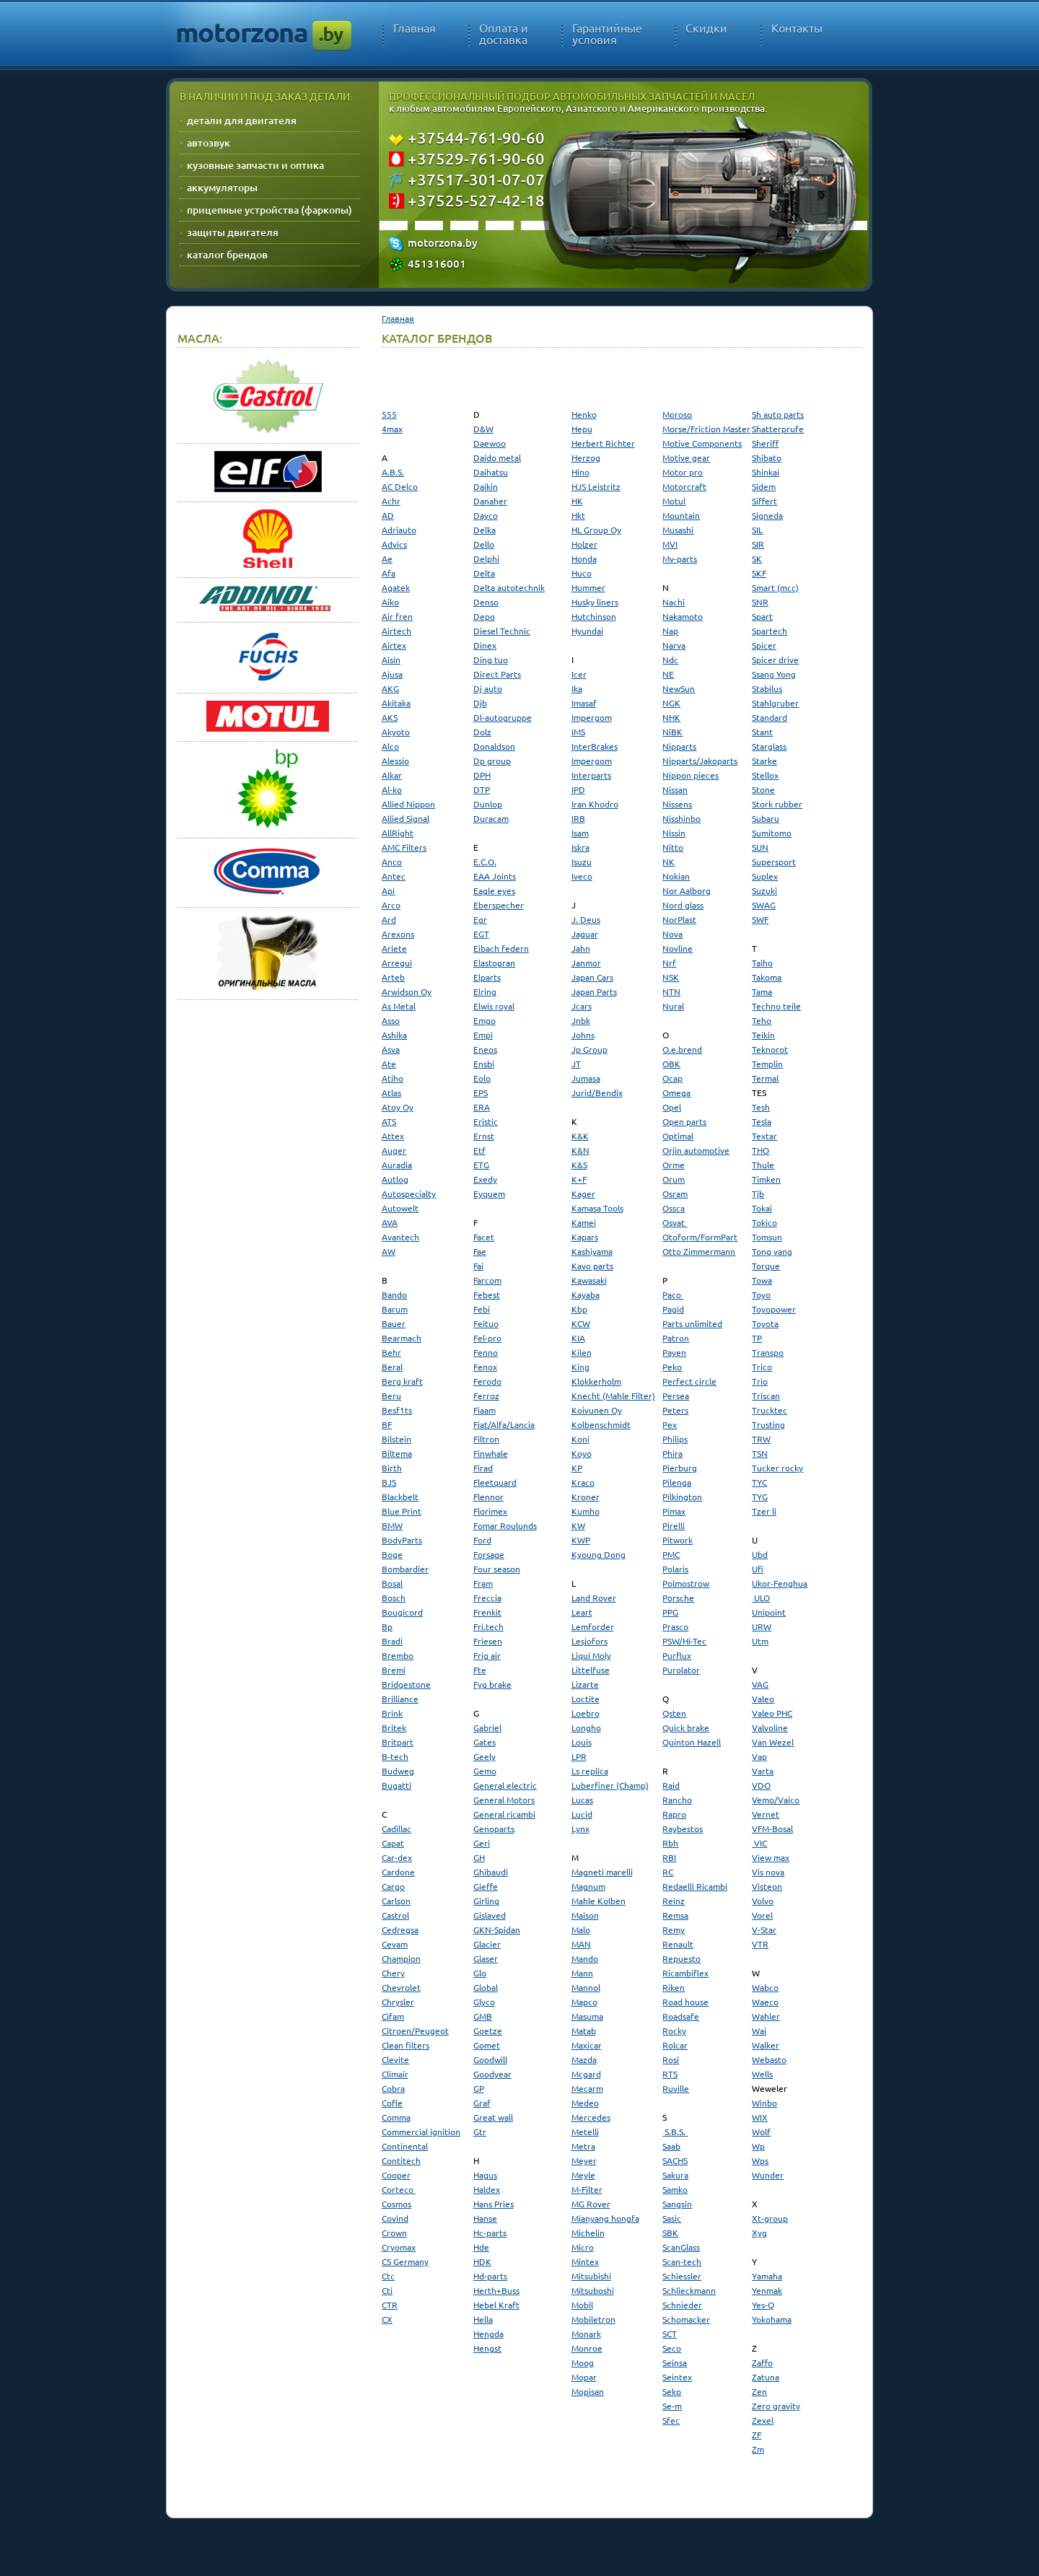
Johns (583, 1035)
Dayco (485, 515)
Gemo (484, 1771)
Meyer (584, 2160)
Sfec (671, 2420)
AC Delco (400, 486)
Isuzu (581, 861)
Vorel (762, 1915)
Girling (486, 1900)
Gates (484, 1742)
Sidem (764, 486)
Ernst (483, 1136)
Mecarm (587, 2088)
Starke (764, 760)
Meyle (583, 2175)
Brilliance (400, 1698)
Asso (391, 1020)
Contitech (401, 2160)
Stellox (765, 775)
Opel (671, 1107)
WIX (760, 2117)
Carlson (396, 1900)
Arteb (393, 977)
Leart (581, 1612)
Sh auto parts (778, 414)
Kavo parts (592, 1265)
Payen (674, 1352)
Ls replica (589, 1771)
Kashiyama (592, 1251)
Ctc (388, 2276)
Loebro (585, 1713)
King (580, 1366)
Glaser (485, 1958)
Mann (582, 1973)
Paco (672, 1294)
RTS (670, 2074)
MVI (670, 544)
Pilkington (682, 1496)
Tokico (764, 1222)
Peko (672, 1366)
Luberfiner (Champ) (610, 1785)
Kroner (585, 1496)
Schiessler (681, 2276)
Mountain (681, 515)
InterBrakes (594, 746)
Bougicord (402, 1612)
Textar (764, 1136)
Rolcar (675, 2045)
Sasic (671, 2218)
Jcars (581, 1006)
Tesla (761, 1121)
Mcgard (586, 2074)
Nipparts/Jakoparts (699, 760)
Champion (401, 1958)
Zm (758, 2449)
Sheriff (765, 443)
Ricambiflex (685, 1973)
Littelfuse (590, 1669)
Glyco (484, 2001)
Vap (759, 1756)
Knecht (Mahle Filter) (613, 1395)
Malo (580, 1929)
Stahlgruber (775, 703)
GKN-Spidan (496, 1929)
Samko (675, 2189)
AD (388, 515)
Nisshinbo (681, 818)
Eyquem (489, 1193)
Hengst (487, 2348)
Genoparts (493, 1828)
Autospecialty (409, 1193)
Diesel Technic (501, 630)
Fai (478, 1265)
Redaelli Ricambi (694, 1886)
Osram (675, 1193)
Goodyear (492, 2074)
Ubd (760, 1554)
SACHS (675, 2160)
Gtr (479, 2131)
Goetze (487, 2030)
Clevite (395, 2059)
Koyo (581, 1453)
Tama (762, 991)
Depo (484, 616)
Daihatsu (490, 472)
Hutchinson (593, 616)
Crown (394, 2232)
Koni (580, 1439)
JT (576, 1063)
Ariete (394, 948)
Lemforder (592, 1626)
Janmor (586, 962)
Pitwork (677, 1540)
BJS (389, 1482)
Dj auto (487, 688)
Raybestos (682, 1828)
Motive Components (702, 443)
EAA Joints (494, 876)
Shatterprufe (778, 428)
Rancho (677, 1799)
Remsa (675, 1915)
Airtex (394, 645)
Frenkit (487, 1612)
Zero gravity (776, 2405)
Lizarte (585, 1684)
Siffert (764, 501)
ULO (761, 1597)
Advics (394, 544)
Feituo (486, 1323)
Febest (486, 1294)
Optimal (677, 1136)
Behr (391, 1352)
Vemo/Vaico (775, 1799)
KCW (580, 1323)
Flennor (488, 1496)
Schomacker (686, 2319)
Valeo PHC (772, 1713)
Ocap (672, 1078)
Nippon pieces (690, 775)
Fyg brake (492, 1684)
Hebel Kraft (496, 2304)
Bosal (392, 1583)
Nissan (675, 789)
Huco (581, 573)
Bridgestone (406, 1684)
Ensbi (483, 1063)
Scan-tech (681, 2261)
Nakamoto (682, 616)
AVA (390, 1222)
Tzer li (764, 1511)
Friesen (487, 1641)
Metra (583, 2146)
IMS (578, 731)
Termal (765, 1078)
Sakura (675, 2175)
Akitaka (396, 703)
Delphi (486, 558)
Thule (763, 1164)
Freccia (487, 1597)
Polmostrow (685, 1583)
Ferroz (486, 1395)
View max (770, 1857)
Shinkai (765, 472)
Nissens (677, 804)
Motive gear (686, 457)
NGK (671, 703)
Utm (760, 1641)
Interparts (591, 775)
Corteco (399, 2189)
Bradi (392, 1641)
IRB (578, 818)
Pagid (673, 1309)
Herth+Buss (496, 2290)
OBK (671, 1063)
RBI (669, 1857)
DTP (481, 789)
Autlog (395, 1179)
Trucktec (769, 1410)
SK (757, 558)
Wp (758, 2146)
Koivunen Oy (596, 1410)
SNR (760, 602)
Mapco (584, 2001)
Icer (579, 674)
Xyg (759, 2232)
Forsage (488, 1554)
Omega (676, 1092)
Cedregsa (400, 1929)
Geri (481, 1843)
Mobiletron (593, 2319)
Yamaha (767, 2276)
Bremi (393, 1669)
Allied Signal (405, 818)
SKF (759, 573)
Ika (576, 688)
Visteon (767, 1886)
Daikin (485, 486)
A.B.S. (393, 472)
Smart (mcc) (775, 587)
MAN (581, 1944)
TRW (761, 1439)
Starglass (769, 746)
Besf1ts (397, 1410)
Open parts (684, 1121)
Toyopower (774, 1309)
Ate (389, 1063)
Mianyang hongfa (605, 2218)
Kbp (579, 1309)
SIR (758, 544)
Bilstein (396, 1439)
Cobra (393, 2088)
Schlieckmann (689, 2290)
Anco (392, 861)
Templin (767, 1063)
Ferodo (487, 1381)
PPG (670, 1612)
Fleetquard (495, 1482)
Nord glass (682, 905)
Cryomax (399, 2247)
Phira (672, 1453)
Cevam (395, 1944)
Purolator (681, 1669)
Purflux (676, 1655)
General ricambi (504, 1814)
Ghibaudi (490, 1872)
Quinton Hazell (691, 1742)
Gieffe (485, 1886)
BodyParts (402, 1540)
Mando (584, 1958)
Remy (673, 1929)
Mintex (585, 2261)
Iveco (581, 876)
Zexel (762, 2420)
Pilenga (676, 1482)
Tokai (762, 1208)
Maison (585, 1915)
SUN (760, 847)
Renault (677, 1944)
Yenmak (767, 2290)
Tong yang (772, 1251)
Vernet (765, 1814)
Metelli (585, 2131)
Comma (396, 2117)
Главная (414, 28)
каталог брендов (227, 254)
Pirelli (673, 1525)
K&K (580, 1136)
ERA (481, 1107)
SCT (669, 2333)
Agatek (396, 587)
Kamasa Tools (597, 1208)
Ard (389, 919)
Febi (481, 1309)
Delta (484, 573)
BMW (392, 1525)
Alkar (392, 775)
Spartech (769, 630)
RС (667, 1872)
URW (761, 1626)
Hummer (588, 587)
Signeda (767, 515)
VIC (759, 1843)
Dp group (492, 760)
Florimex (490, 1511)
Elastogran (494, 962)
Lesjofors (589, 1641)
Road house (685, 2001)
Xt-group (770, 2218)
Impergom (591, 717)
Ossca (673, 1208)
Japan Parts (594, 991)
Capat (393, 1843)
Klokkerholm (596, 1381)
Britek (394, 1727)
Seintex (677, 2377)
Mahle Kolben (598, 1900)
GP (478, 2088)
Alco (390, 746)
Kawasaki (589, 1280)
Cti (387, 2290)
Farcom (487, 1280)
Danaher (490, 501)
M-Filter (586, 2189)
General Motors (504, 1799)
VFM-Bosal (772, 1828)
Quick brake (685, 1727)
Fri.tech (488, 1626)
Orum (673, 1179)
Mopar (584, 2377)
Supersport (774, 861)
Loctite (585, 1698)
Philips (675, 1439)
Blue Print (401, 1511)
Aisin (391, 659)
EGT (481, 933)
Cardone (398, 1872)
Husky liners (594, 602)
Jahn (580, 948)
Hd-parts (490, 2276)
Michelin (588, 2232)
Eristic (485, 1121)
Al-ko (392, 789)
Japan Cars (592, 977)
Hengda (488, 2333)
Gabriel (487, 1727)
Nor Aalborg (686, 890)
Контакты (797, 28)
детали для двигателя (242, 120)
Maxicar (586, 2045)
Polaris (675, 1568)
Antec (393, 876)
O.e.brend (682, 1049)
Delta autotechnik (509, 587)
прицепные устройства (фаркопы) (269, 209)
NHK (671, 717)
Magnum (588, 1886)
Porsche (678, 1597)
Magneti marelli (602, 1872)
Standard (769, 717)
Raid (671, 1785)
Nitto (672, 847)
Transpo (768, 1352)
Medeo (585, 2102)
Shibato (766, 457)
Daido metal (497, 457)
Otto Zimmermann (698, 1251)
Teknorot (770, 1049)
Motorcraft (684, 486)
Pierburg (679, 1467)
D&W (483, 428)
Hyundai (587, 630)
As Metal (399, 1006)
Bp (387, 1626)
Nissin (673, 832)
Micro (582, 2247)
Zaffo (762, 2362)
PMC (671, 1554)
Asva (391, 1049)
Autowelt (400, 1208)
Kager (583, 1193)
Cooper (396, 2175)
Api (388, 890)
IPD (578, 789)
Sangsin (677, 2203)
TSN (760, 1453)
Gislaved (489, 1915)
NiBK (672, 731)
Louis (581, 1742)
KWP (580, 1540)
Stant (762, 731)
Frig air (487, 1655)
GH (479, 1857)
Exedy (485, 1179)
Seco (671, 2348)
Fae (479, 1251)
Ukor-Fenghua (779, 1583)
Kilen (581, 1352)
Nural (673, 1006)
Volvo (762, 1900)
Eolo (482, 1078)
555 (389, 414)
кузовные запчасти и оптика (255, 165)
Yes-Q (763, 2304)
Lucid (581, 1814)
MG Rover (590, 2203)
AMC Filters (404, 847)
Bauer (393, 1323)
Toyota (765, 1323)
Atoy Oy (397, 1107)
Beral (392, 1366)
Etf (479, 1150)
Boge (392, 1554)
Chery (393, 1973)
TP (757, 1338)
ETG (481, 1164)
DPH (482, 775)
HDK (482, 2261)
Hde (481, 2247)
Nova (672, 933)
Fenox (485, 1366)
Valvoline (770, 1727)
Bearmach (401, 1338)
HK (577, 501)
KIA (578, 1338)
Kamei (583, 1222)
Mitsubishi (591, 2276)
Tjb (758, 1193)
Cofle (392, 2102)
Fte (479, 1669)
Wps (760, 2160)
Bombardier (405, 1568)
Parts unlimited (692, 1323)
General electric (505, 1785)
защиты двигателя (233, 232)
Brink (392, 1713)
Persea (675, 1395)
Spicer (764, 645)
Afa (388, 573)
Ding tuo (490, 659)
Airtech (396, 630)
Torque (766, 1265)
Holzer (584, 544)
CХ (387, 2319)
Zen (759, 2391)
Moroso (677, 414)
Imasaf (584, 703)
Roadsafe (680, 2016)
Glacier (487, 1944)
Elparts (487, 977)
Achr (391, 501)
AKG (390, 688)
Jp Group (589, 1049)
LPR (579, 1756)
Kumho (585, 1511)
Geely (484, 1756)
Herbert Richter (603, 443)
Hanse (485, 2218)
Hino (580, 472)
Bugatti (396, 1785)
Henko (584, 414)
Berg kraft (402, 1381)
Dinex (484, 645)
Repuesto (681, 1958)
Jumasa (585, 1078)
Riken (673, 1987)
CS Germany (405, 2261)
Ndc (670, 659)
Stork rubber (777, 804)
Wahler (766, 2016)
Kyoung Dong (598, 1554)
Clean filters (405, 2045)
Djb (480, 703)
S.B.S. (675, 2131)
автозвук (208, 142)
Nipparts (679, 746)
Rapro (674, 1814)
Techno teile (776, 1006)
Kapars (584, 1237)
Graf (482, 2102)
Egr (480, 919)
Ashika (394, 1035)
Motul (673, 501)
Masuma (587, 2016)
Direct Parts (497, 674)
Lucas (582, 1799)
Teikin (763, 1035)
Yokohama (772, 2319)
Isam (580, 832)
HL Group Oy (596, 529)
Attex (393, 1136)
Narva (673, 645)
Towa (762, 1280)
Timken (766, 1179)
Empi (483, 1035)
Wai (759, 2030)
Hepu (581, 428)
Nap (670, 630)
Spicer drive (775, 659)
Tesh (761, 1107)
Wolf (761, 2131)
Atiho (392, 1078)
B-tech (395, 1756)
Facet (483, 1237)
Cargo (393, 1886)
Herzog (585, 457)
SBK (670, 2232)
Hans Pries (493, 2203)
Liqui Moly (591, 1655)
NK (668, 861)
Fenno (485, 1352)
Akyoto (396, 731)
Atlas (391, 1092)
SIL (757, 529)
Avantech (400, 1237)
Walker (765, 2045)
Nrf (669, 962)
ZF (756, 2434)
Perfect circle (689, 1381)
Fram (483, 1583)
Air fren (397, 616)
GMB (482, 2016)
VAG (760, 1684)
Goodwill (490, 2059)
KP (576, 1467)
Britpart (397, 1742)
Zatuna (765, 2377)
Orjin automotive (695, 1150)
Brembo (397, 1655)
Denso (486, 602)
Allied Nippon (408, 804)
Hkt (578, 515)
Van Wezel (773, 1742)
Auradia (397, 1164)
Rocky (674, 2030)
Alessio (395, 760)
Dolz (482, 731)
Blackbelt (400, 1496)
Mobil (582, 2304)
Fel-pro (487, 1338)
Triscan (766, 1395)
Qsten (674, 1713)
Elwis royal (493, 1006)
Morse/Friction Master (706, 428)
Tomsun (767, 1237)
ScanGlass (681, 2247)
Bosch (393, 1597)
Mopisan (587, 2391)
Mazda (584, 2059)
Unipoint (769, 1612)
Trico (762, 1366)
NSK (670, 977)
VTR (760, 1944)
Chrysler (398, 2001)
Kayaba (585, 1294)
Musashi (677, 529)
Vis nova (768, 1872)
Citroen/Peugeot (415, 2030)
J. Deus (585, 919)
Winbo (764, 2102)
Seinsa (674, 2362)
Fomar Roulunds (505, 1525)
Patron (675, 1338)
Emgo (484, 1020)
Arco (391, 905)
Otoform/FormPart (699, 1237)
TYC (759, 1482)
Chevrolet (401, 1987)
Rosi (670, 2059)
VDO (761, 1785)
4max (392, 428)
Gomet (486, 2045)
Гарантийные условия (607, 34)
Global (485, 1987)
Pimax (673, 1511)
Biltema (397, 1453)
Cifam (393, 2016)
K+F (579, 1179)
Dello (483, 544)
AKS (390, 717)
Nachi (673, 602)
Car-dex (397, 1857)
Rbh (670, 1843)
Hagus (485, 2175)
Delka (484, 529)
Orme (673, 1164)
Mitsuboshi (592, 2290)
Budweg (398, 1771)
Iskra (580, 847)
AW (388, 1251)
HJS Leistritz (596, 486)
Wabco (765, 1987)
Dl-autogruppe (502, 717)
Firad (483, 1467)
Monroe (586, 2348)
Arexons (398, 933)
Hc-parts (490, 2232)
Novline (677, 948)
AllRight (397, 832)
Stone (763, 789)
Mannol (585, 1987)
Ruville (675, 2088)
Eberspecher (498, 905)
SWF (760, 919)
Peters (675, 1410)
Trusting (768, 1424)
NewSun (678, 688)
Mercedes (590, 2117)
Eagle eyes (494, 890)
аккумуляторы (222, 187)
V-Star (764, 1929)
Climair (395, 2074)
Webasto (769, 2059)
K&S (579, 1164)
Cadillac (396, 1828)
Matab (583, 2030)
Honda (584, 558)
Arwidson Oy (406, 991)
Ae (387, 558)
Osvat (674, 1222)
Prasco (675, 1626)
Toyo (761, 1294)
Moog (582, 2362)
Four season (496, 1568)
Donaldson (494, 746)
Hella (483, 2319)
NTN (671, 991)
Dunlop (487, 804)
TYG (760, 1496)
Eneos (485, 1049)
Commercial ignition (421, 2131)
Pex (669, 1424)
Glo (479, 1973)
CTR (390, 2304)
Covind (395, 2218)
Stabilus (767, 688)
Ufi (757, 1568)
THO (760, 1150)
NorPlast (679, 919)
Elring (484, 991)
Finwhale (490, 1453)
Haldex (486, 2189)
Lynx (580, 1828)
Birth (392, 1467)
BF (387, 1424)
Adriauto (399, 529)
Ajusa (392, 674)
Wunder (768, 2175)
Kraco (583, 1482)
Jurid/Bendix (597, 1092)
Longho (586, 1727)
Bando (394, 1294)
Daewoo (489, 443)
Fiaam (484, 1410)
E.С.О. (484, 861)
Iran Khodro (594, 804)
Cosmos (396, 2203)
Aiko (390, 602)
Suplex (765, 876)
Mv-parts (679, 558)
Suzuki (764, 890)
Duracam (491, 818)
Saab (671, 2146)
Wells (762, 2074)
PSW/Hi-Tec (684, 1641)
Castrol (395, 1915)
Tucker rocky (777, 1467)
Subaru (765, 818)
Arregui (397, 962)
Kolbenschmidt (601, 1424)
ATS (389, 1121)
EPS (480, 1092)
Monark (586, 2333)
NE (668, 674)
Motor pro (682, 472)
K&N (580, 1150)
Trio (760, 1381)
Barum (395, 1309)
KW (578, 1525)
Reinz (673, 1900)
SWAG (764, 905)
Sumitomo (772, 832)
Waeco (765, 2001)
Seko (671, 2391)
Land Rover (593, 1597)
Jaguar (584, 933)
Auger (394, 1150)
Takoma (766, 977)
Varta (762, 1771)
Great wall (493, 2117)
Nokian (676, 876)
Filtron (486, 1439)
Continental (405, 2146)
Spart (762, 616)
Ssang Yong (774, 674)
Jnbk (580, 1020)
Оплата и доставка (503, 34)
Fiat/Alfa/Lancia (504, 1424)
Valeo (763, 1698)
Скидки (706, 28)
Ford (482, 1540)
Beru (391, 1395)
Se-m (672, 2405)
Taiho (762, 962)
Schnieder (682, 2304)
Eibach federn (501, 948)
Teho (761, 1020)
